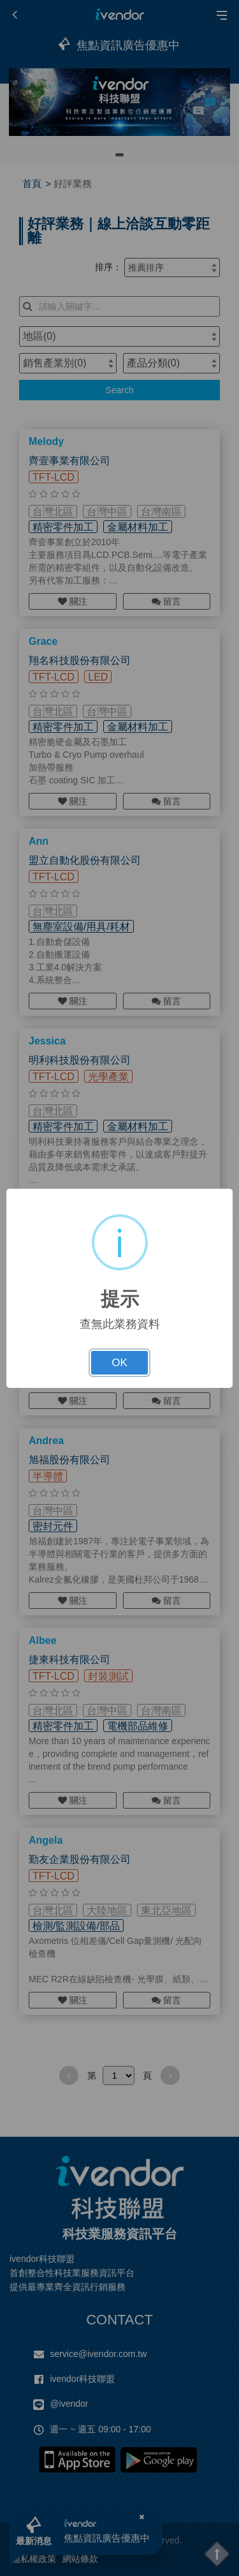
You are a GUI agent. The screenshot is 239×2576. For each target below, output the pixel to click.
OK (119, 1363)
